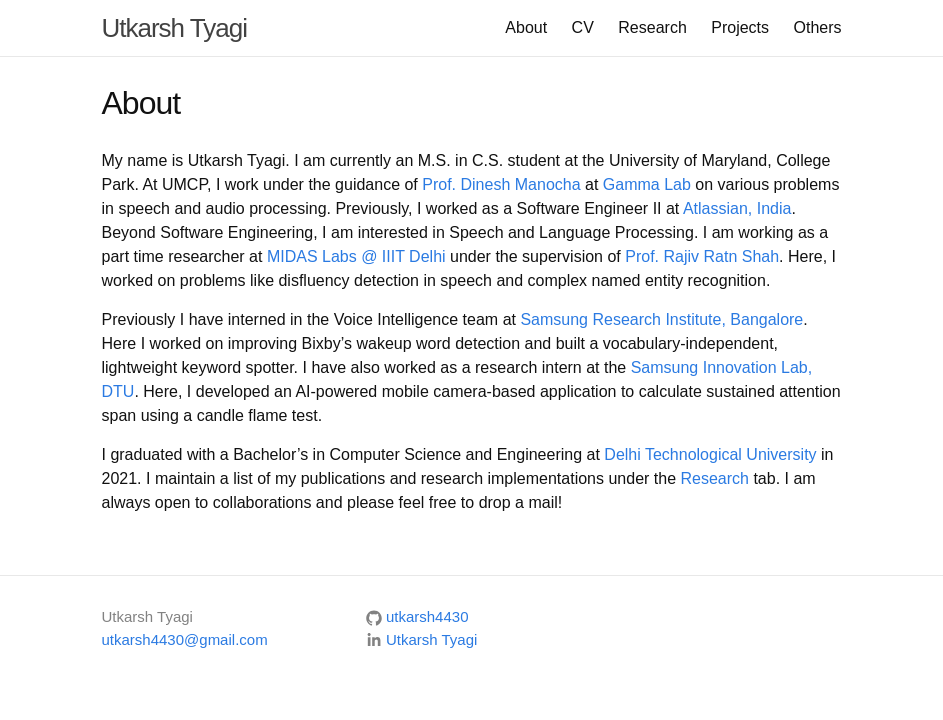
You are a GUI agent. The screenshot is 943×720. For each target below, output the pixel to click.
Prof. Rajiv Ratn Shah (702, 256)
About (526, 27)
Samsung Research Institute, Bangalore (661, 319)
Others (817, 27)
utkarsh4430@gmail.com (185, 639)
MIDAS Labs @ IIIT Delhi (356, 256)
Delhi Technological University (710, 454)
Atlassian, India (737, 208)
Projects (740, 27)
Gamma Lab (647, 184)
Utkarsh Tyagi (174, 28)
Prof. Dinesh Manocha (501, 184)
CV (583, 27)
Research (652, 27)
